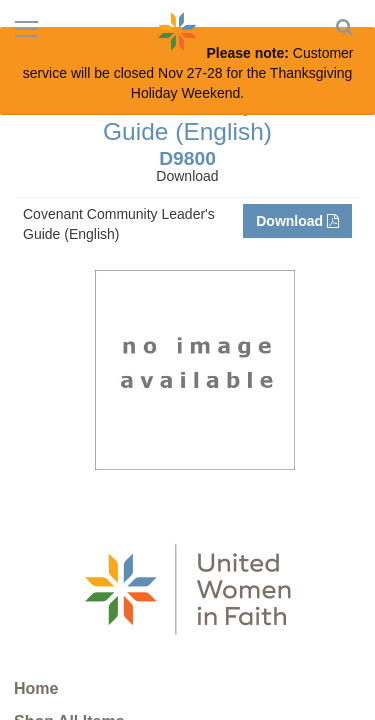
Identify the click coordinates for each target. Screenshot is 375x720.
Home (36, 688)
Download (297, 221)
